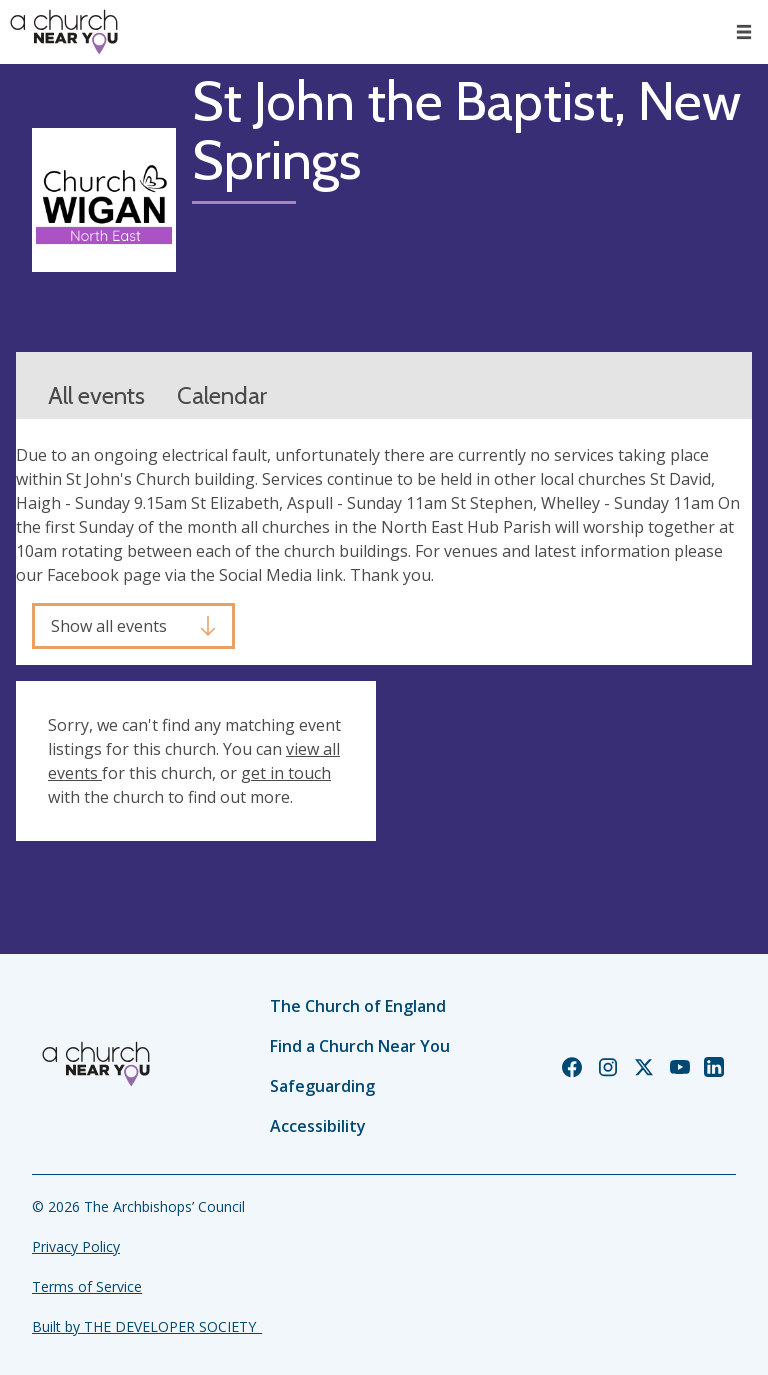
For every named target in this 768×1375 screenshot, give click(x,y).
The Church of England (358, 1006)
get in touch (286, 773)
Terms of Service (87, 1286)
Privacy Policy (76, 1246)
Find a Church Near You (360, 1046)
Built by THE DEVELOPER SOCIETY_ (147, 1326)
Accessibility (318, 1126)
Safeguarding (322, 1086)
